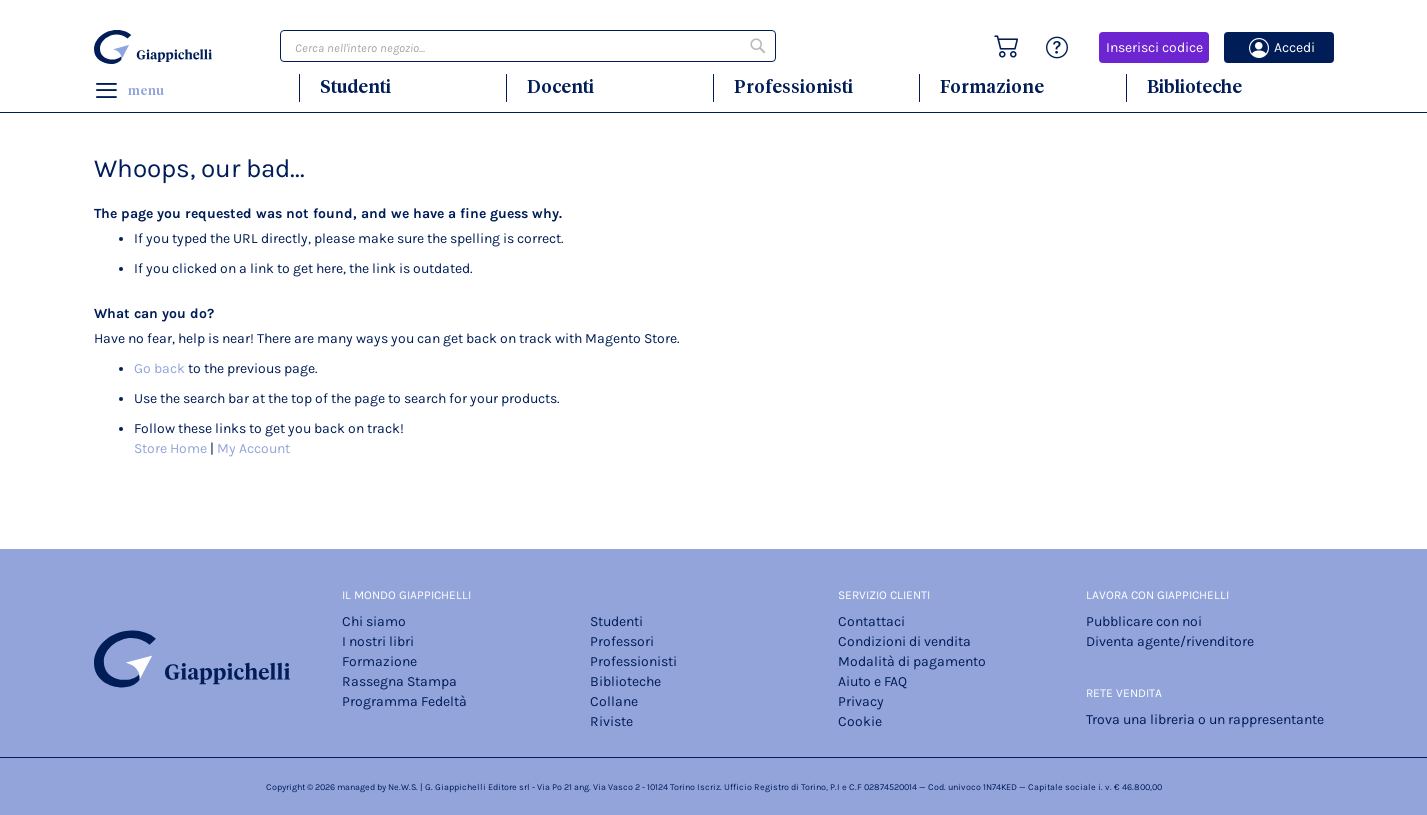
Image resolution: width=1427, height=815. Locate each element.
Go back (159, 368)
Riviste (611, 721)
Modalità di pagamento (912, 661)
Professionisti (793, 86)
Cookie (860, 721)
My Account (253, 448)
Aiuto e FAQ (872, 681)
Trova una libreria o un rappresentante (1205, 719)
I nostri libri (378, 641)
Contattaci (871, 621)
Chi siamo (374, 621)
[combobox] (528, 46)
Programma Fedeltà (404, 701)
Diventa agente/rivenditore (1170, 641)
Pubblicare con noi (1144, 621)
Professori (622, 641)
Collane (614, 701)
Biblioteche (1194, 86)
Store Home (170, 448)
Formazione (992, 86)
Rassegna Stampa (399, 681)
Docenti (560, 86)
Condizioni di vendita (904, 641)
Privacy (861, 701)
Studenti (355, 86)
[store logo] (156, 47)
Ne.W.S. (403, 787)
